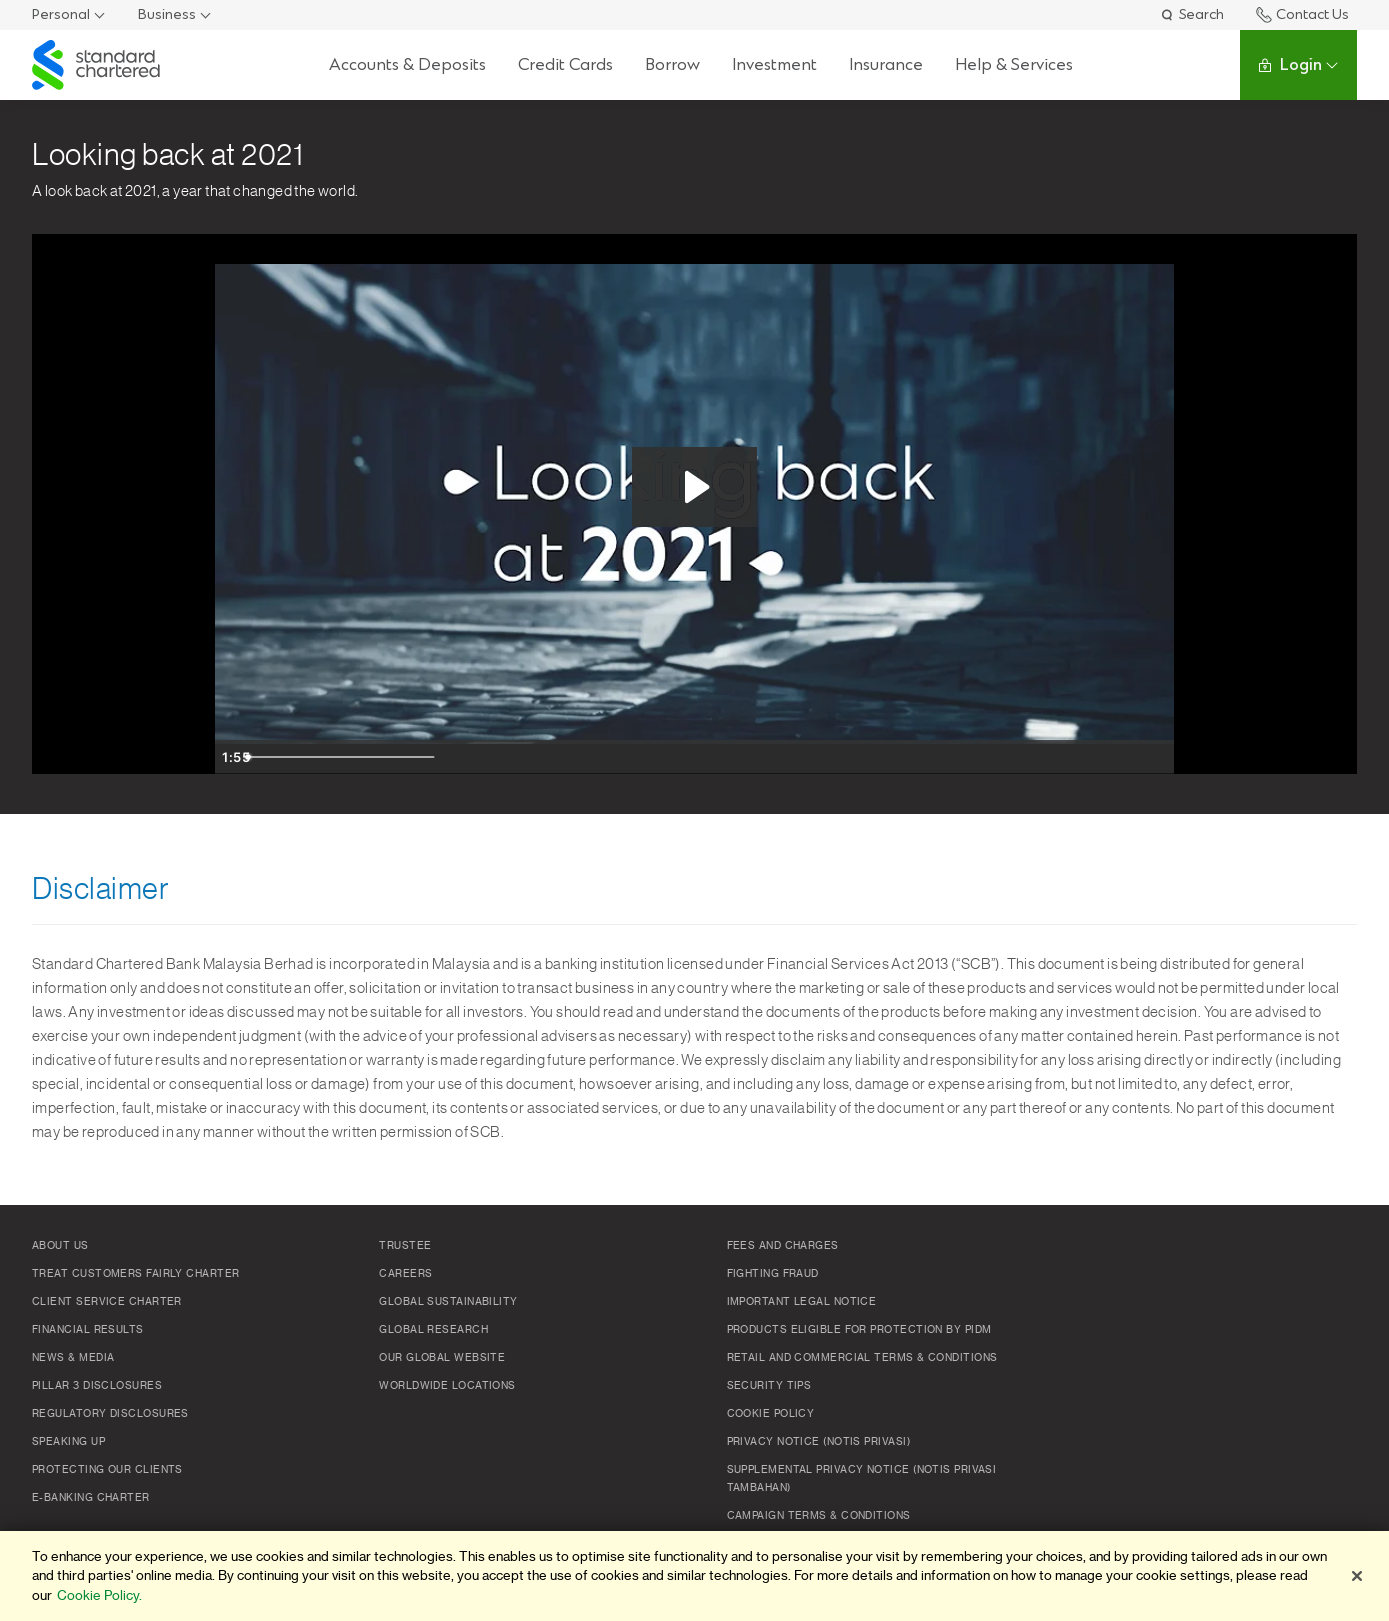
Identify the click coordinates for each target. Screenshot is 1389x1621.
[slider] (672, 757)
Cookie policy (771, 1414)
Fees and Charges (783, 1246)
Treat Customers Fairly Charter (136, 1274)
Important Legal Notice (802, 1302)
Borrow (671, 64)
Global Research (433, 1330)
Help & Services (1013, 64)
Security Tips (769, 1386)
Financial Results (88, 1330)
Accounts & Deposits (406, 64)
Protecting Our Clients (107, 1470)
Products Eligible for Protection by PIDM (859, 1330)
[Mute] (1075, 757)
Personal (61, 14)
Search (1191, 14)
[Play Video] (235, 757)
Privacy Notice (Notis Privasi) (819, 1442)
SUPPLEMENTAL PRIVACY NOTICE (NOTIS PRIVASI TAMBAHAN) (862, 1479)
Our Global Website (442, 1358)
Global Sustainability (448, 1302)
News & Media (73, 1358)
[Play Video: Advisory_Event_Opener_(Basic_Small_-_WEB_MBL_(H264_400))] (694, 487)
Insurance (885, 64)
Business (167, 14)
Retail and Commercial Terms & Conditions (862, 1358)
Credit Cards (564, 64)
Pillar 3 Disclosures (97, 1386)
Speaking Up (68, 1442)
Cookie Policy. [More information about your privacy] (99, 1595)
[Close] (1357, 1576)
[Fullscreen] (1155, 757)
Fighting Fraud (773, 1274)
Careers (405, 1274)
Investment (773, 64)
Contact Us (1302, 14)
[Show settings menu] (1115, 757)
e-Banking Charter (91, 1498)
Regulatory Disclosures (110, 1414)
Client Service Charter (107, 1302)
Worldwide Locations (447, 1386)
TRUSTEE (405, 1246)
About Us (60, 1246)
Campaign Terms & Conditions (819, 1516)
